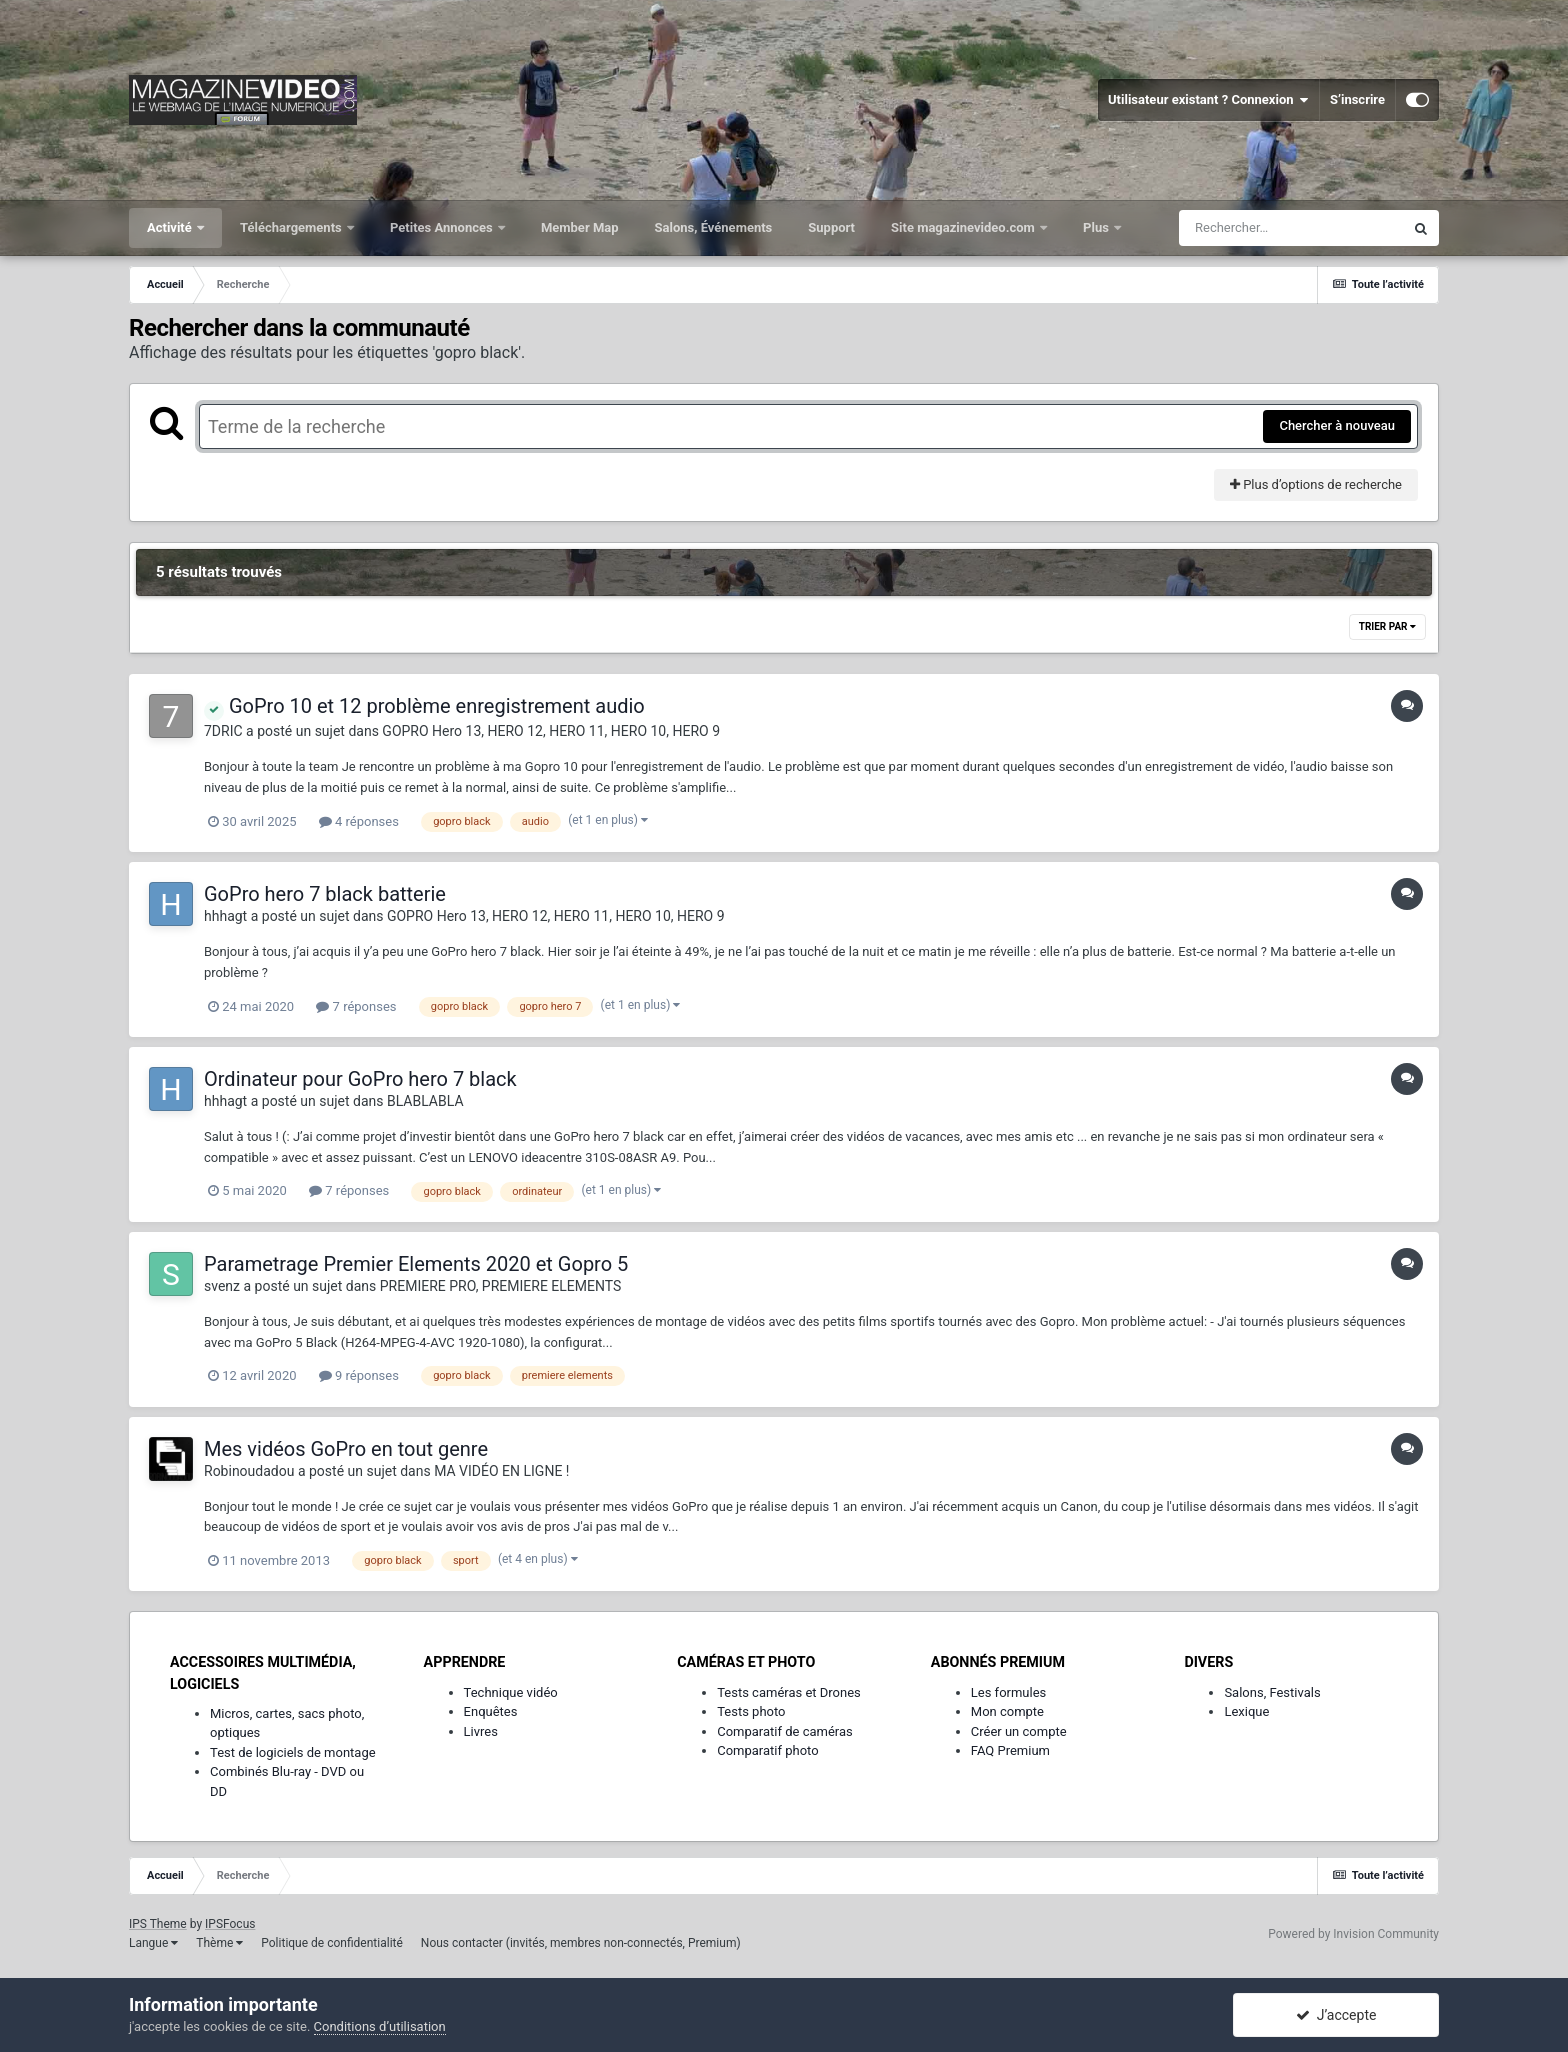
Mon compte (1007, 1711)
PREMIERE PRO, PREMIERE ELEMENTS (501, 1286)
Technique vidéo (511, 1692)
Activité (171, 227)
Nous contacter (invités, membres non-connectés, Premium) (581, 1943)
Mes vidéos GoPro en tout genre (346, 1449)
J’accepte (1336, 2015)
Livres (481, 1731)
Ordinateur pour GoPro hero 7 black (360, 1079)
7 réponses (356, 1006)
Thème (219, 1943)
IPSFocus (230, 1924)
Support (831, 227)
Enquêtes (491, 1711)
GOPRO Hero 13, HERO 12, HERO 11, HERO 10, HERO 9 (551, 731)
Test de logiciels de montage (293, 1752)
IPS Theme (158, 1924)
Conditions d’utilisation (380, 2026)
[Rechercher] (1291, 228)
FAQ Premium (1010, 1750)
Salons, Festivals (1272, 1692)
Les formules (1009, 1692)
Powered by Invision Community (1353, 1934)
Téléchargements (292, 227)
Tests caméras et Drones (789, 1692)
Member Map (580, 227)
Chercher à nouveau (1337, 425)
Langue (153, 1943)
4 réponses (359, 821)
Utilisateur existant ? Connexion (1208, 100)
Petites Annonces (443, 227)
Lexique (1246, 1711)
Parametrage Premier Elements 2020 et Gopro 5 (416, 1264)
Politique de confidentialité (332, 1943)
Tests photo (751, 1711)
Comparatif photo (767, 1750)
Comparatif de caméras (785, 1731)
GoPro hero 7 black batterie (325, 894)
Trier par (1387, 626)
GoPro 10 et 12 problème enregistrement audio (424, 706)
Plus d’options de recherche (1316, 484)
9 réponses (359, 1375)
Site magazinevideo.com (964, 227)
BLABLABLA (425, 1101)
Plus (1097, 227)
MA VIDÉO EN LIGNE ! (501, 1471)
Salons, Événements (714, 227)
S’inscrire (1357, 99)
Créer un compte (1019, 1731)
